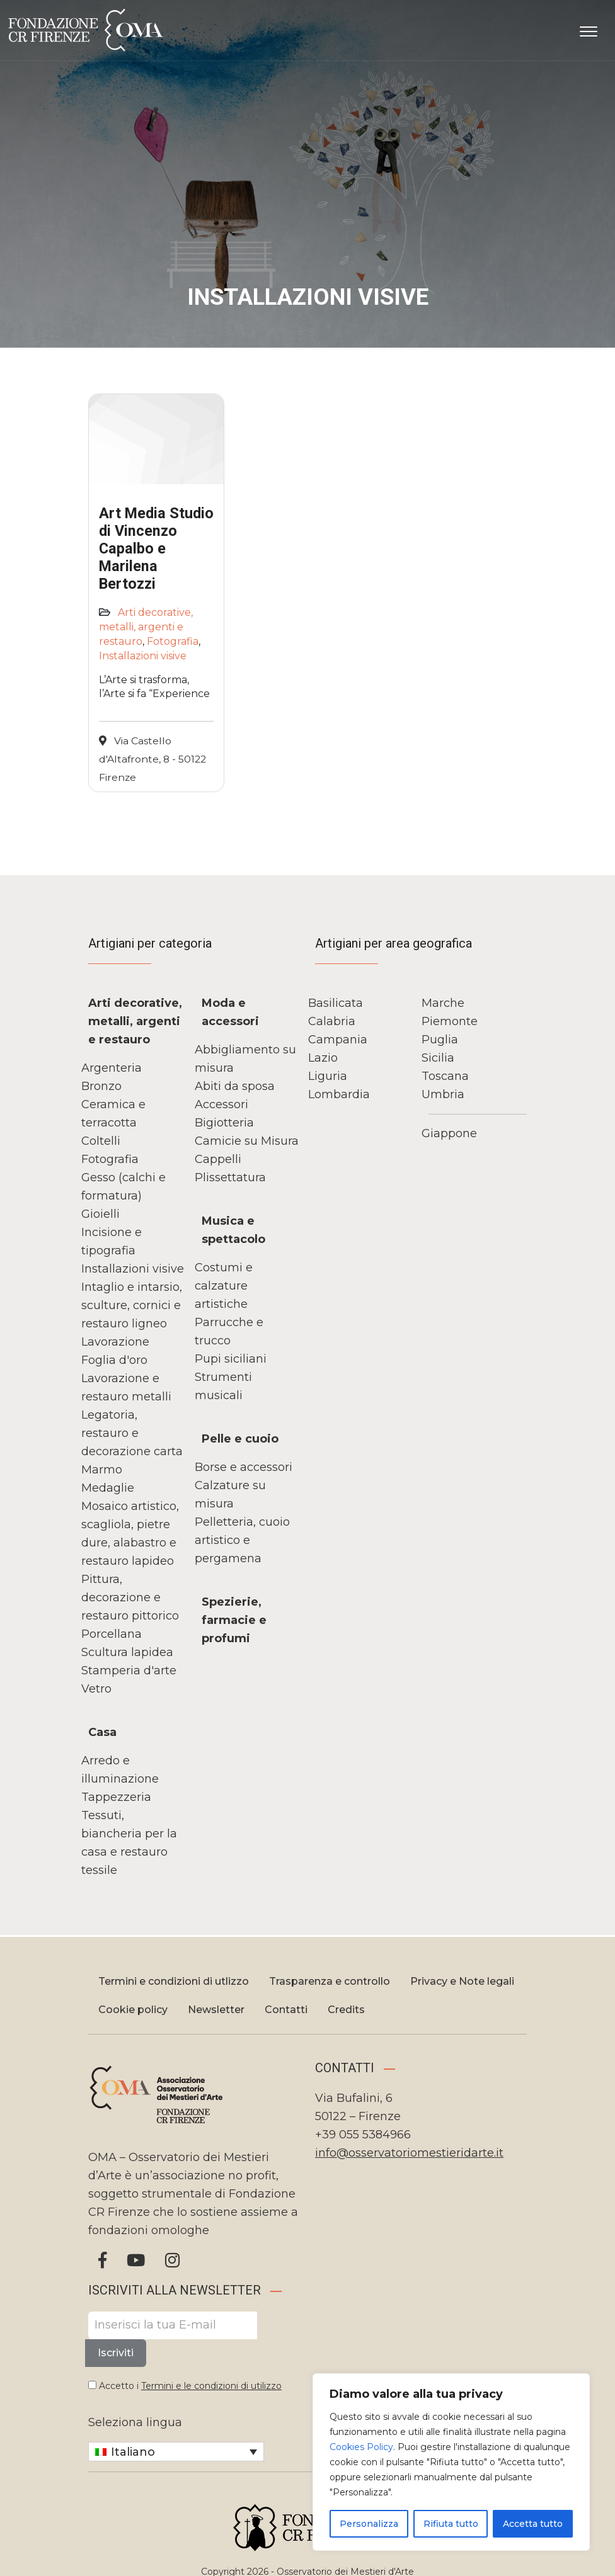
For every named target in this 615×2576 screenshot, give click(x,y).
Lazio (323, 1058)
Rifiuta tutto (450, 2523)
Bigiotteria (224, 1123)
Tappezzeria (116, 1797)
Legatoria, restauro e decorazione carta (132, 1433)
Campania (337, 1040)
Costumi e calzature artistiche (224, 1286)
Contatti (286, 2010)
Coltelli (100, 1141)
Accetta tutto (533, 2523)
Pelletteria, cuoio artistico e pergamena (242, 1540)
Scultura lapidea (127, 1652)
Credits (346, 2010)
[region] (451, 2462)
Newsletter (216, 2010)
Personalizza (369, 2523)
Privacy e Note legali (462, 1981)
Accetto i (185, 2386)
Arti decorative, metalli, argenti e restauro (146, 626)
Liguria (327, 1076)
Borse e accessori (243, 1467)
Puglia (440, 1040)
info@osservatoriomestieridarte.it (409, 2153)
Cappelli (218, 1159)
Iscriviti (116, 2353)
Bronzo (101, 1086)
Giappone (449, 1133)
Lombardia (339, 1094)
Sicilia (438, 1058)
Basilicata (335, 1003)
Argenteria (111, 1068)
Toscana (445, 1076)
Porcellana (111, 1634)
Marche (443, 1003)
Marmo (101, 1470)
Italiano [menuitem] (133, 2452)
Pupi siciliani (231, 1359)
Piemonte (450, 1021)
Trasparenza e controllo (329, 1981)
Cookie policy (133, 2010)
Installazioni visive (143, 656)
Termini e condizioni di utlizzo (173, 1981)
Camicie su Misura (247, 1141)
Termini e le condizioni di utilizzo (211, 2386)
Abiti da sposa (235, 1086)
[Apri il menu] (588, 29)
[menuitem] (176, 2451)
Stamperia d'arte (128, 1670)
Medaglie (107, 1488)
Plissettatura (230, 1177)
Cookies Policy (361, 2447)
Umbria (443, 1094)
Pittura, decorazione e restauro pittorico (130, 1597)
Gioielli (100, 1214)
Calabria (331, 1021)
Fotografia (172, 641)
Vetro (96, 1689)
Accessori (221, 1104)
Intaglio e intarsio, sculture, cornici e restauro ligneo (131, 1305)
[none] (176, 2451)
